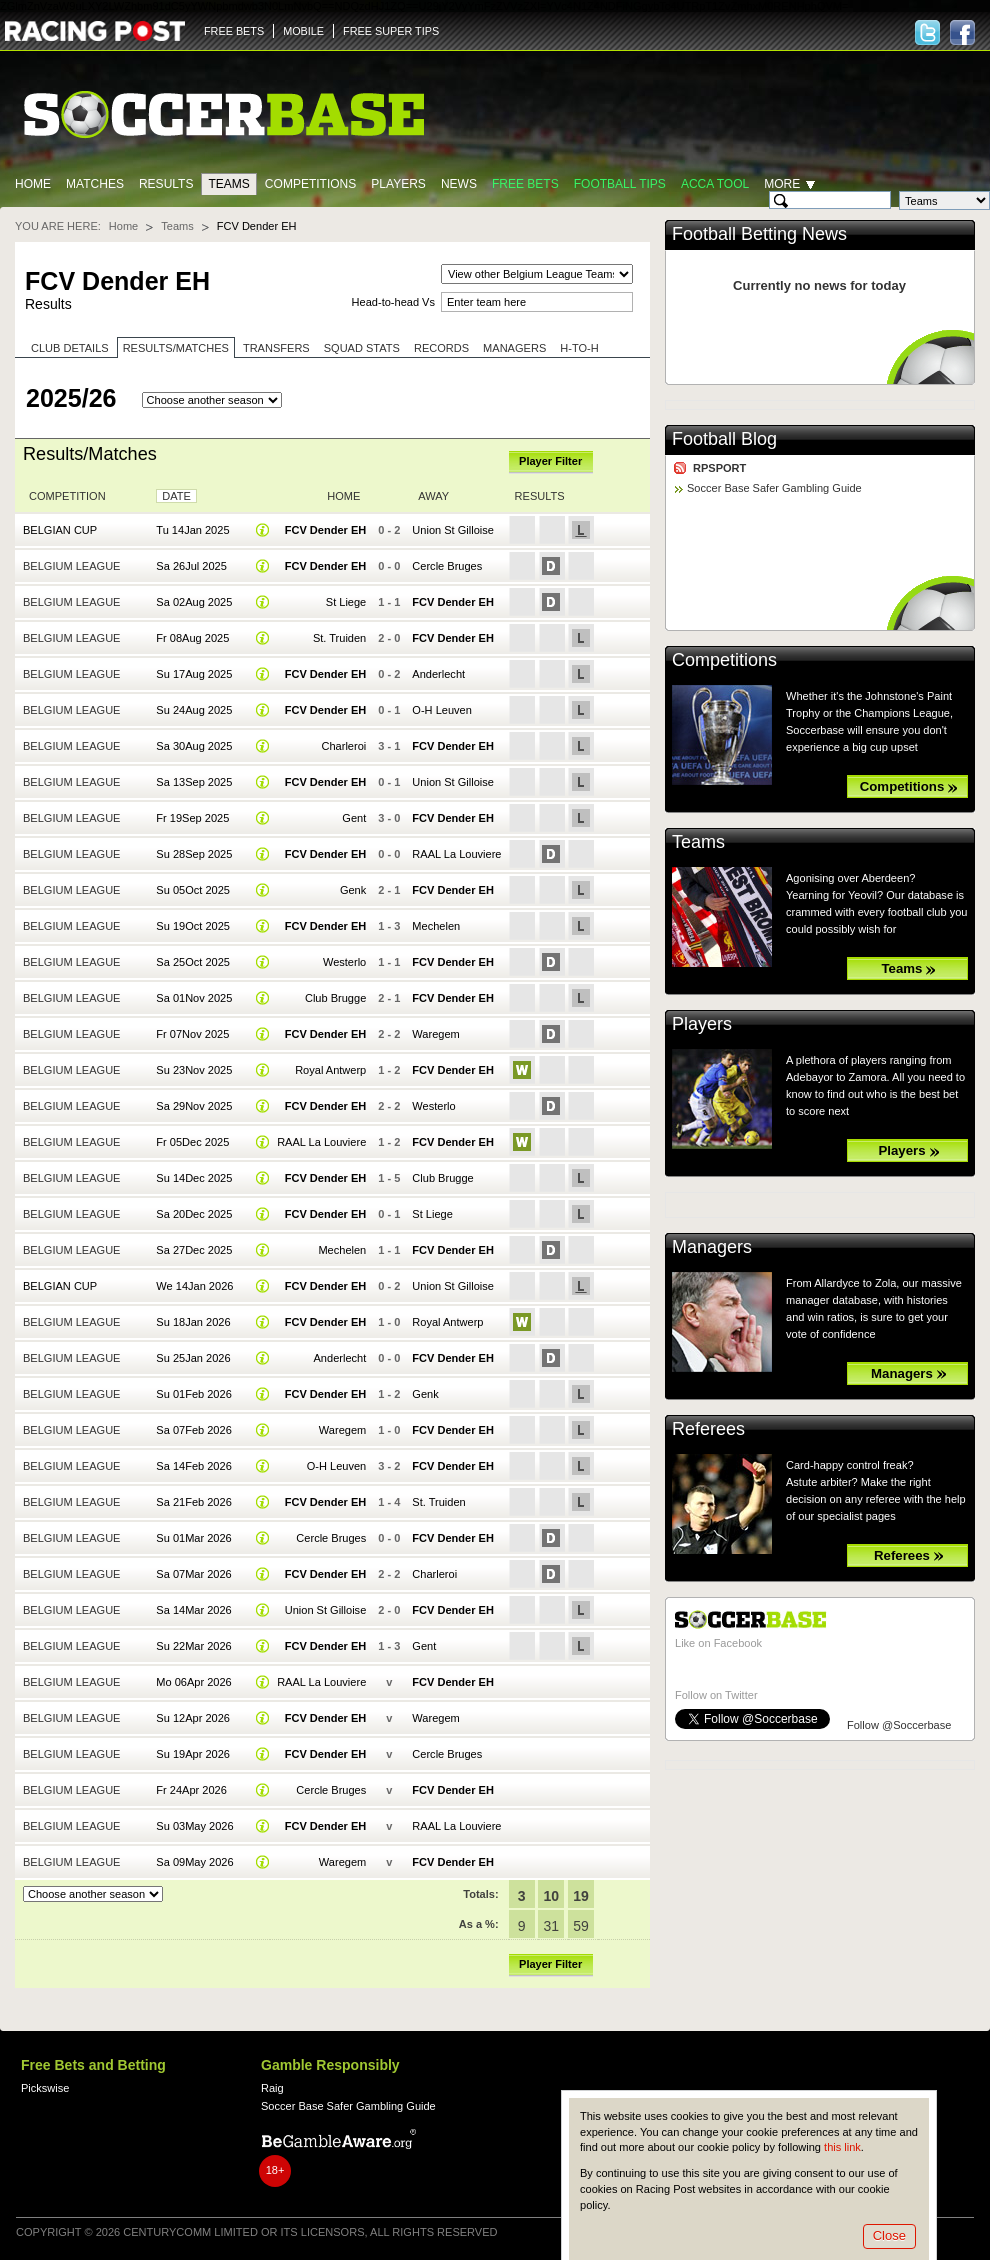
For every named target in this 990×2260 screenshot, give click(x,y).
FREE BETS (234, 31)
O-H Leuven (441, 710)
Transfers (276, 348)
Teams (228, 184)
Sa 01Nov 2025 (194, 998)
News (459, 184)
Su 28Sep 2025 (194, 854)
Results (166, 184)
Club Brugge (335, 998)
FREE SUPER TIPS (391, 31)
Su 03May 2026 (194, 1826)
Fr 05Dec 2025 (192, 1142)
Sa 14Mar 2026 (193, 1610)
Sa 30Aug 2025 (194, 746)
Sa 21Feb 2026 (193, 1502)
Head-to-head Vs (393, 302)
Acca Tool (715, 184)
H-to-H (579, 348)
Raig (272, 2088)
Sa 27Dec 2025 (194, 1250)
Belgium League (71, 566)
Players (398, 184)
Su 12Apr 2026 (193, 1718)
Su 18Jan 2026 (193, 1322)
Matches (95, 184)
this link (842, 2147)
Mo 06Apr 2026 (193, 1682)
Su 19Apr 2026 (193, 1754)
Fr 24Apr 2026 (191, 1790)
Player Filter (550, 461)
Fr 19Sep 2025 (192, 818)
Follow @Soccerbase (899, 1725)
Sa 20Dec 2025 (194, 1214)
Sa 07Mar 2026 (193, 1574)
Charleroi (344, 746)
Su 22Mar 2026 (193, 1646)
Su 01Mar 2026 (193, 1538)
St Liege (346, 602)
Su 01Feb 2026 (193, 1394)
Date (176, 496)
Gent (354, 818)
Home (33, 184)
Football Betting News (759, 234)
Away (433, 496)
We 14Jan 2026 (194, 1286)
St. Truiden (339, 638)
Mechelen (436, 926)
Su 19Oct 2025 (193, 926)
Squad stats (362, 348)
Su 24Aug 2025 (194, 710)
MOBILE (303, 31)
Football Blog (724, 439)
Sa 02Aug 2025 (194, 602)
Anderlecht (438, 674)
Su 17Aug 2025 (194, 674)
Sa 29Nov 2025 (194, 1106)
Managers (514, 348)
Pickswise (45, 2088)
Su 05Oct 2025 (193, 890)
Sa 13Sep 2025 (194, 782)
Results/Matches (176, 348)
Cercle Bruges (447, 566)
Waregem (435, 1034)
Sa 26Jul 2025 (191, 566)
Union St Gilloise (453, 530)
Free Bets (525, 184)
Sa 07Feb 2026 (193, 1430)
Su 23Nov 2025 (194, 1070)
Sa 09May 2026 (194, 1862)
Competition (67, 496)
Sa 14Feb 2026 (193, 1466)
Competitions (310, 184)
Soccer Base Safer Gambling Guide (774, 488)
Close (889, 2235)
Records (441, 348)
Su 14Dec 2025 (194, 1178)
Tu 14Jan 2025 (192, 530)
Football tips (620, 184)
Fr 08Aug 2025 (192, 638)
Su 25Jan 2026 (193, 1358)
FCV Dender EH (326, 530)
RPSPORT (719, 468)
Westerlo (344, 962)
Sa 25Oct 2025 (193, 962)
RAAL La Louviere (456, 854)
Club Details (70, 348)
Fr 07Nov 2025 (192, 1034)
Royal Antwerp (330, 1070)
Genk (353, 890)
